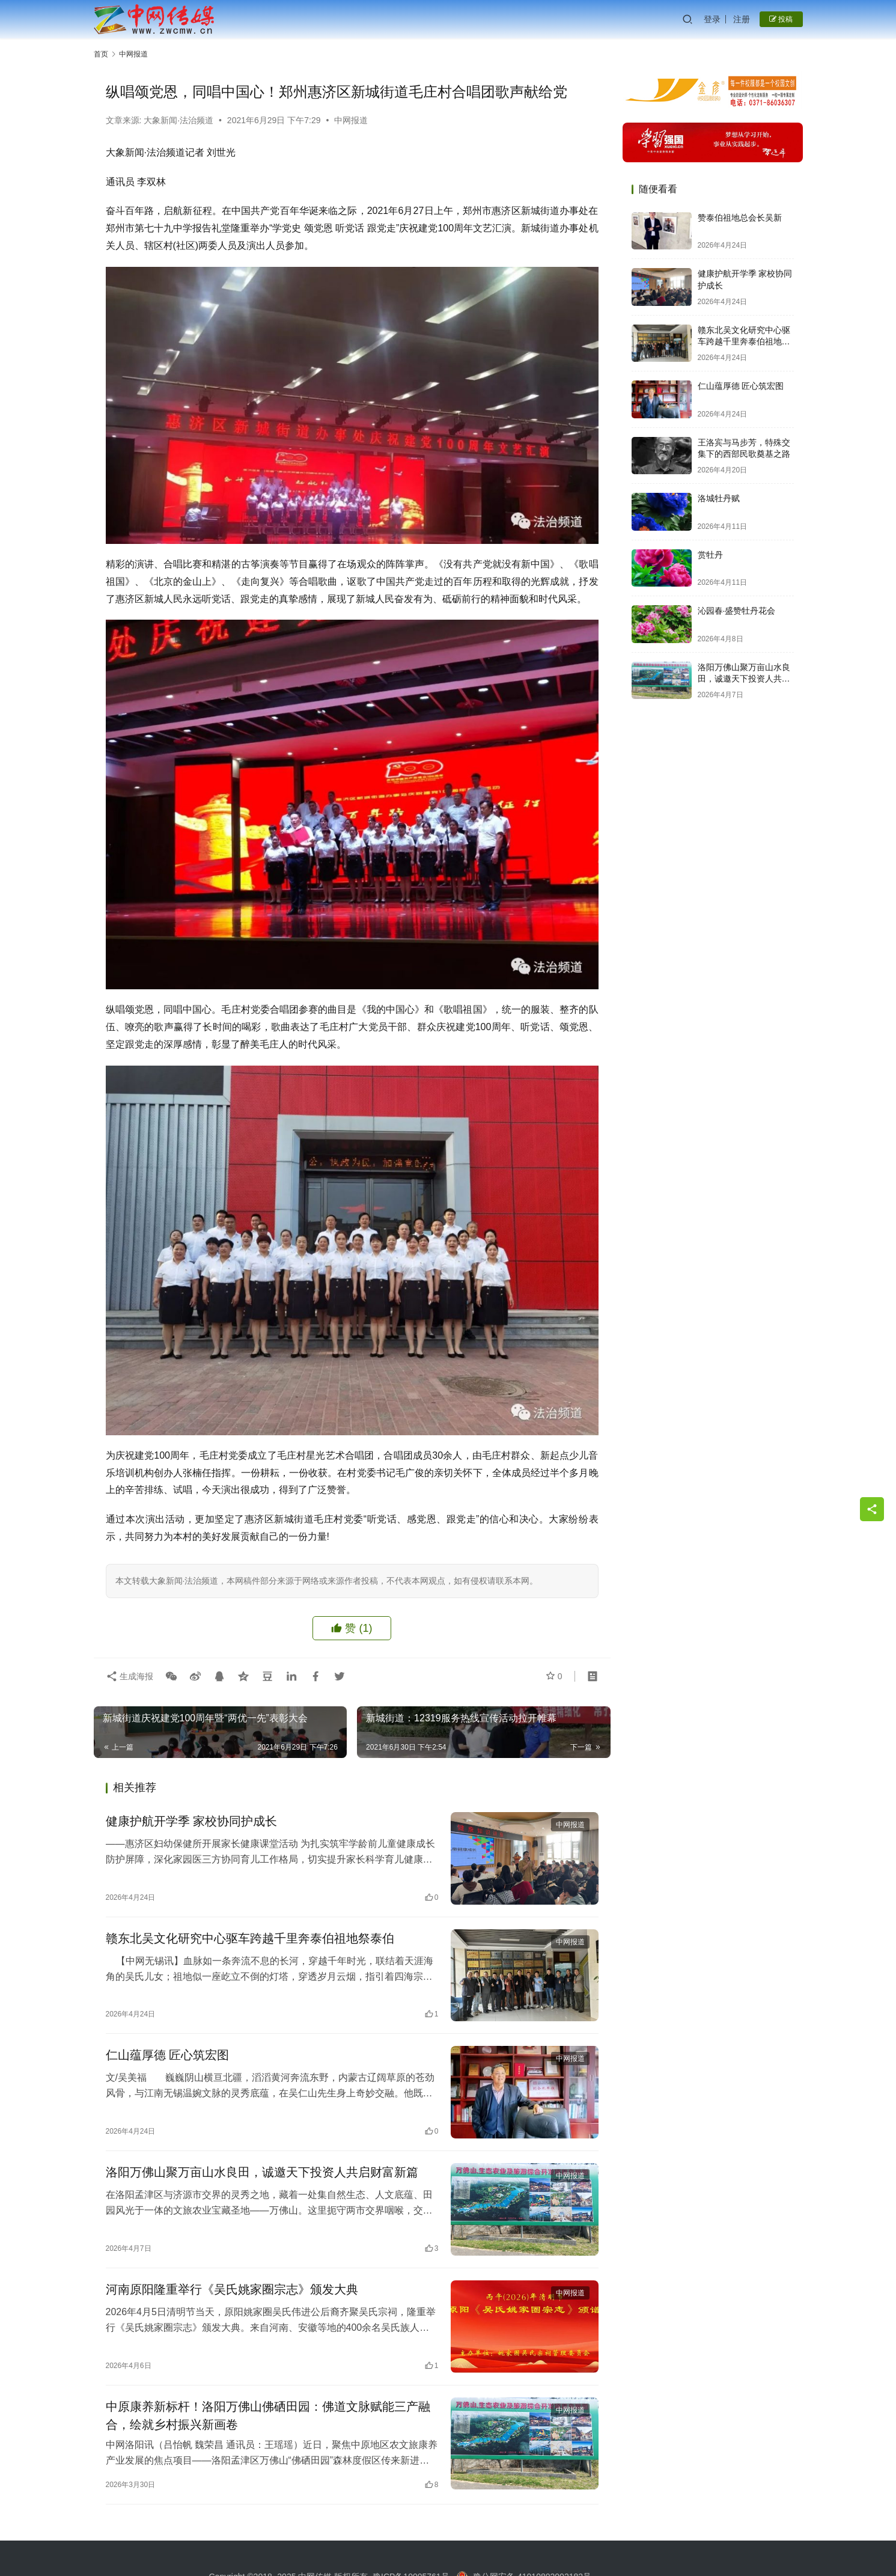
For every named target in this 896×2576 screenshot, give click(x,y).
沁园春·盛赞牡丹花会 (737, 610)
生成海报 (130, 1676)
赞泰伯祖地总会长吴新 (740, 217)
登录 (712, 19)
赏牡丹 (710, 555)
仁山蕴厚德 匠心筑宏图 (168, 2055)
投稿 (781, 19)
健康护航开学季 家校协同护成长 (192, 1821)
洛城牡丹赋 (719, 498)
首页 (101, 54)
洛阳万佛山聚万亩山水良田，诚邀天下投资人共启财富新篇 (262, 2172)
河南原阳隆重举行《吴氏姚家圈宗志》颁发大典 (232, 2289)
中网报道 (351, 120)
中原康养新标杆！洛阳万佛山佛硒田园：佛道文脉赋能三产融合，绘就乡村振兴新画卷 (268, 2415)
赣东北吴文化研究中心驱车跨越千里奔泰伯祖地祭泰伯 (250, 1938)
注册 (741, 19)
